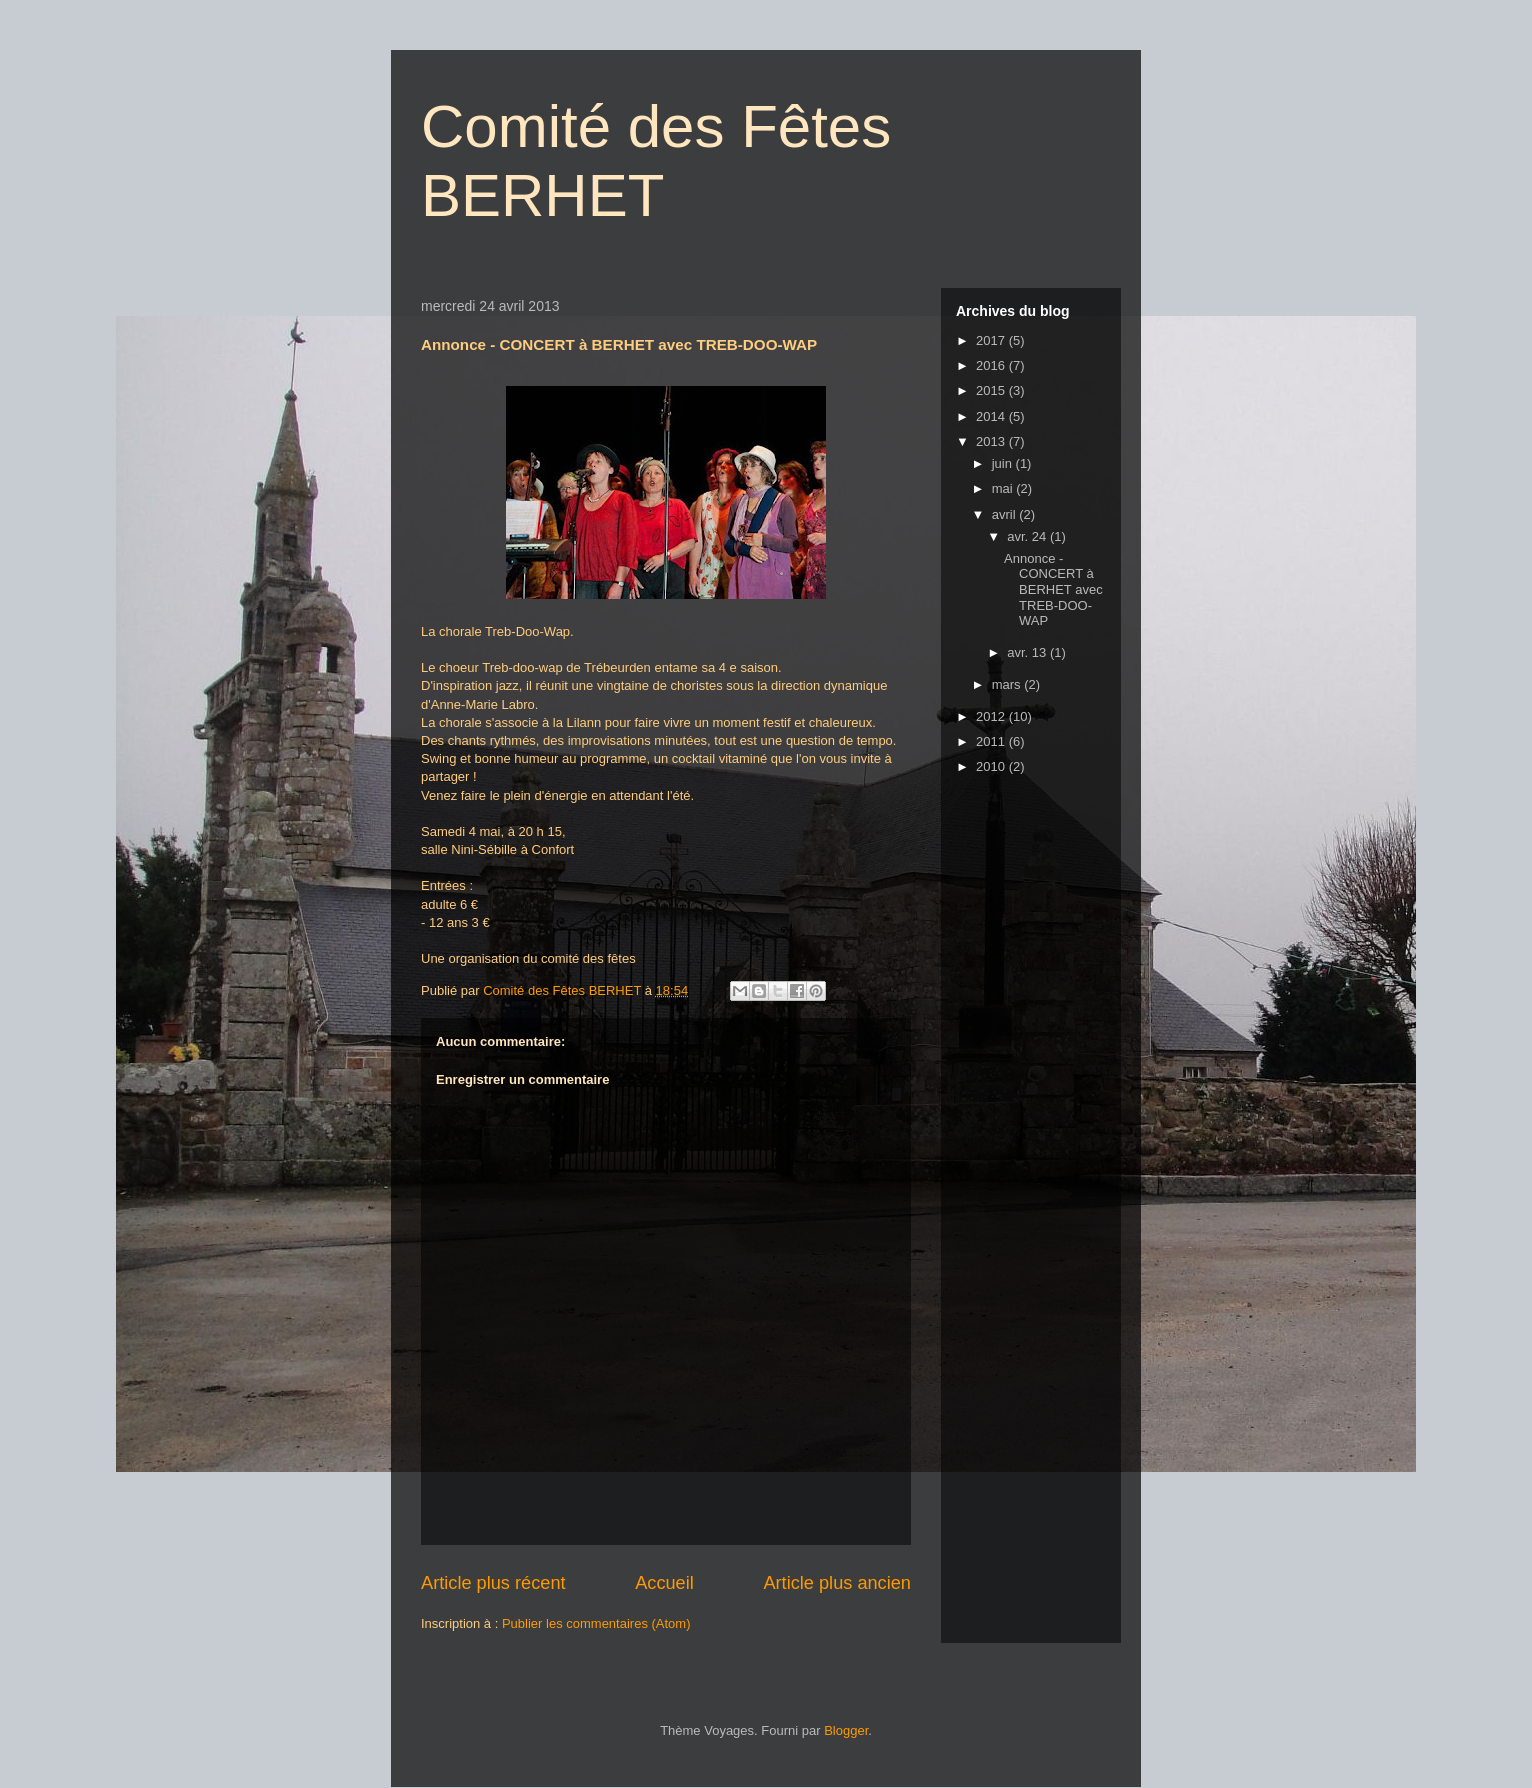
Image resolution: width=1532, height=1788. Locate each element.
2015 (992, 390)
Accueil (664, 1583)
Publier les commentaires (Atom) (596, 1623)
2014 (992, 416)
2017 (992, 340)
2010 (992, 766)
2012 (992, 716)
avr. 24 (1028, 536)
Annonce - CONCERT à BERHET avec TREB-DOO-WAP (1053, 589)
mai (1004, 488)
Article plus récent (493, 1583)
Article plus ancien (837, 1583)
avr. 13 (1028, 652)
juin (1004, 463)
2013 (992, 441)
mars (1008, 684)
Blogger (846, 1730)
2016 (992, 365)
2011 (992, 741)
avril (1005, 514)
